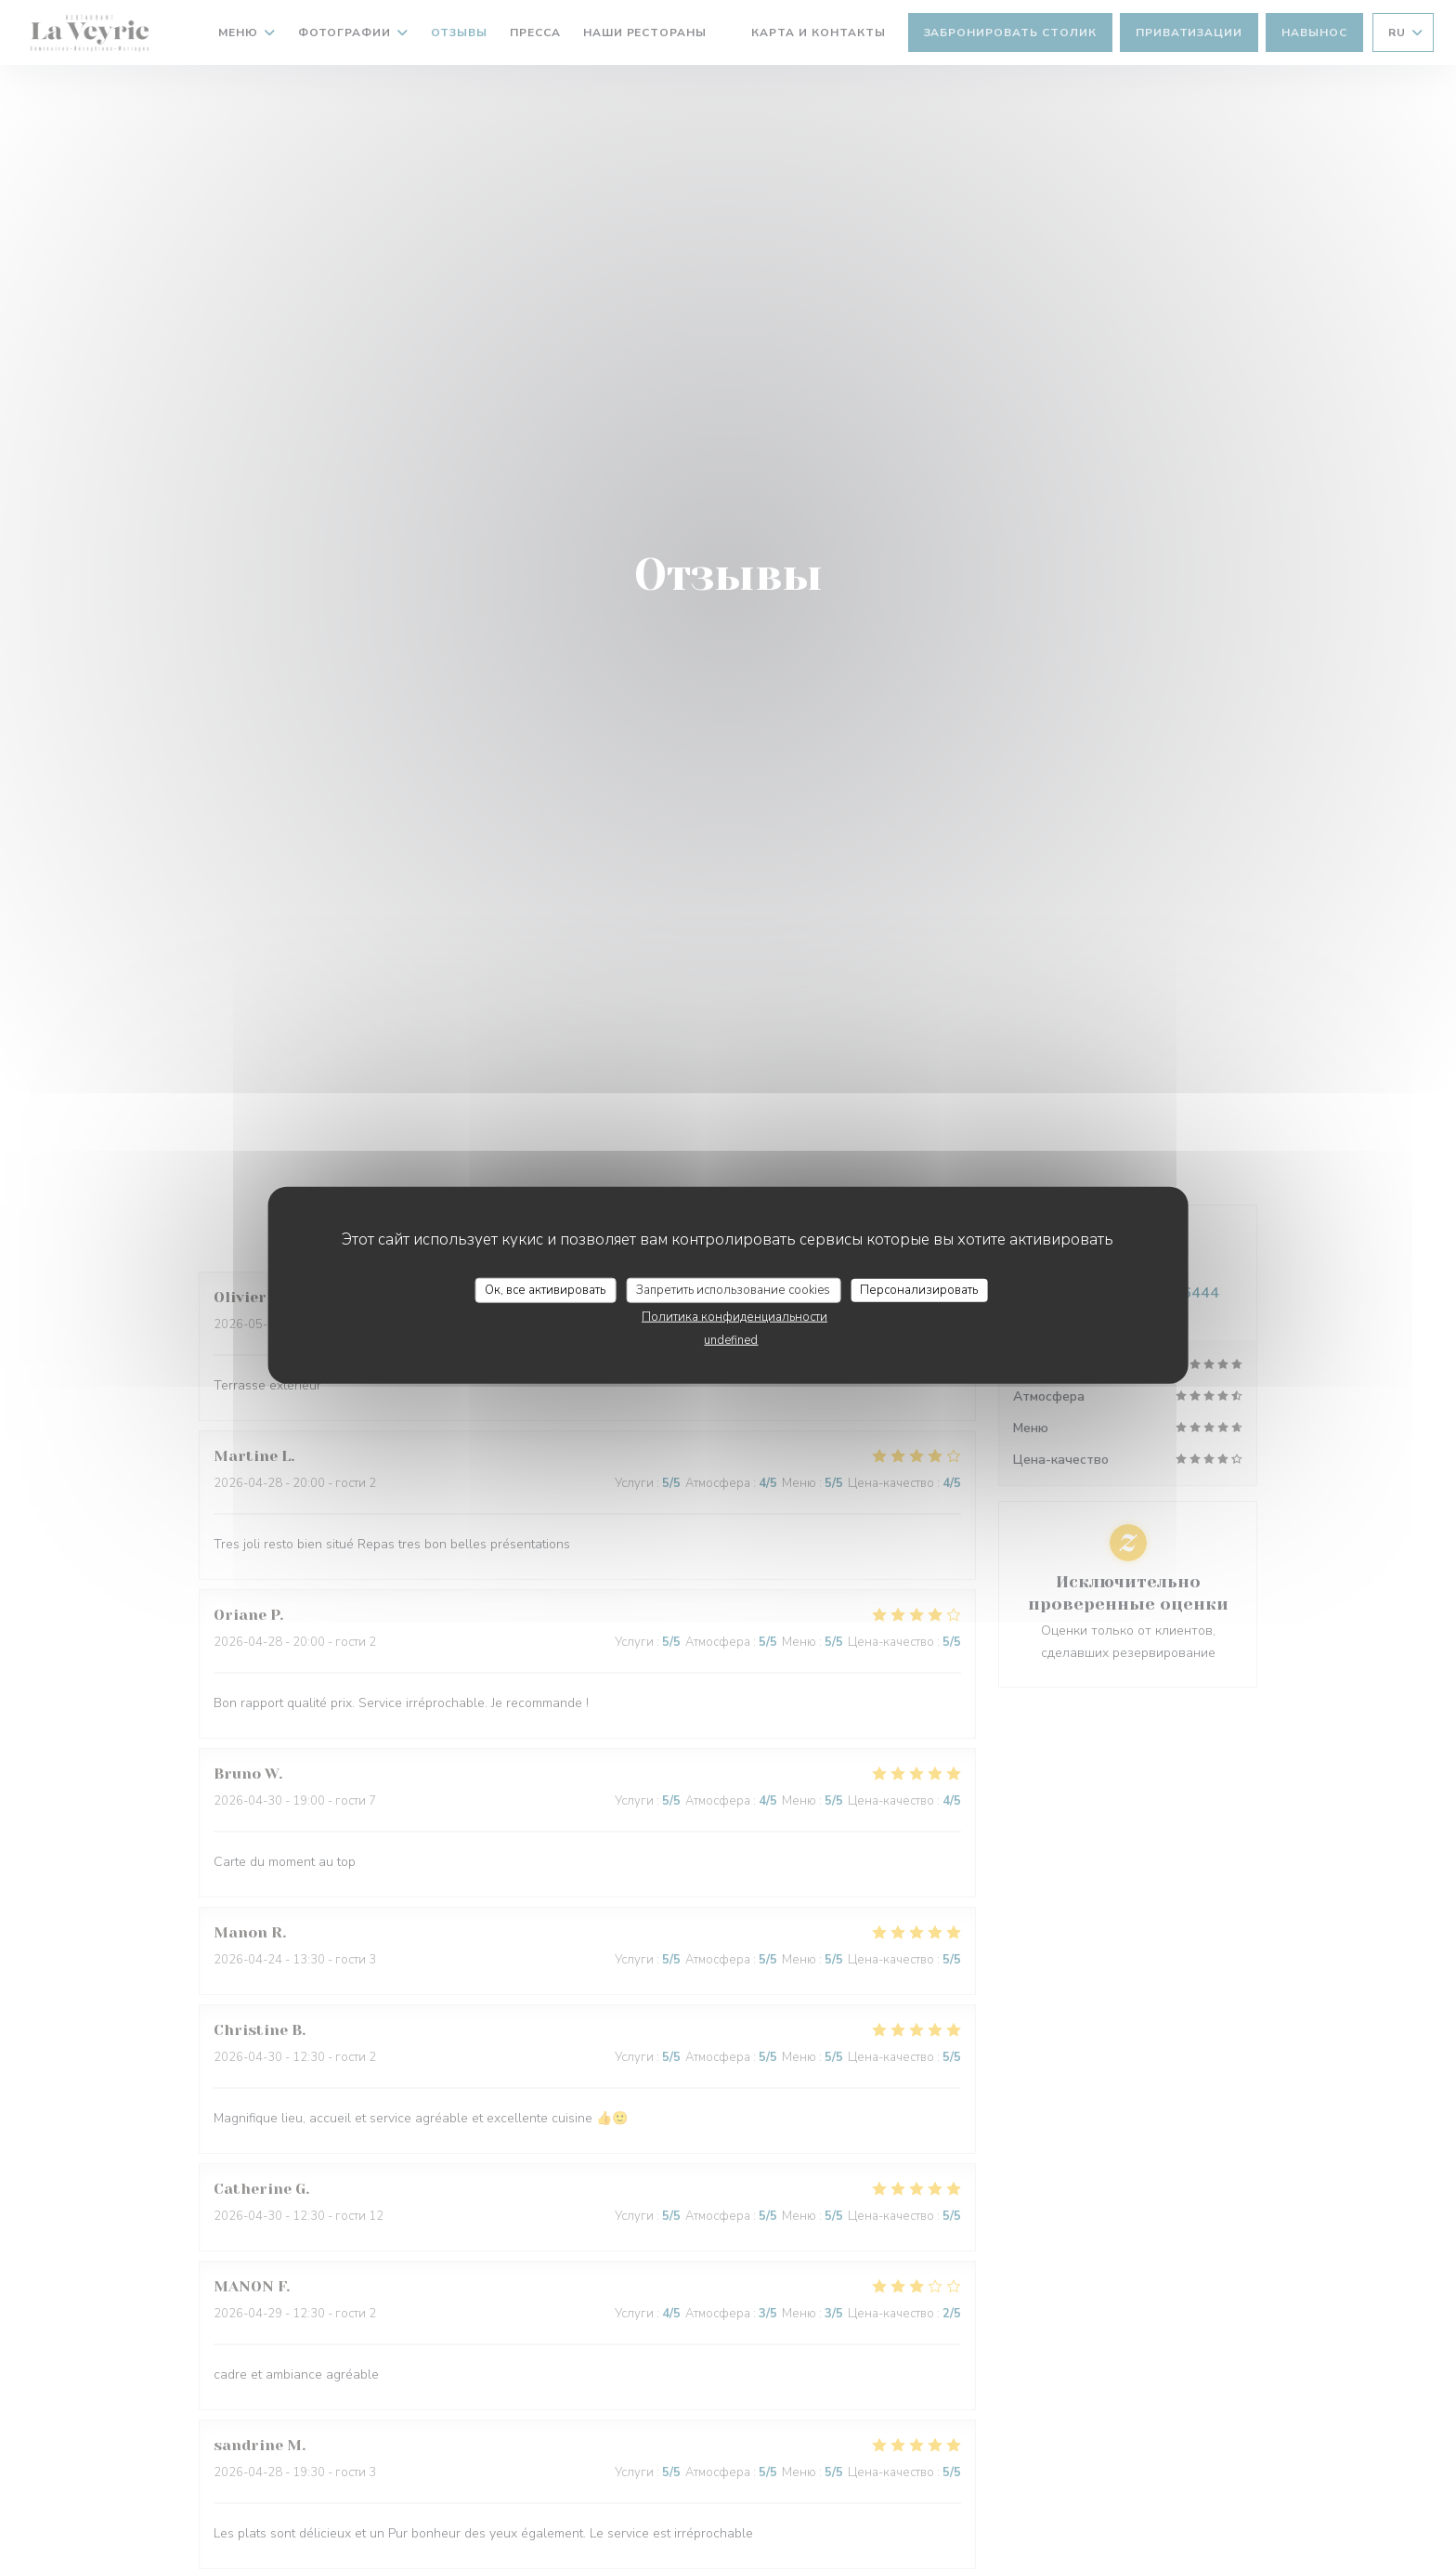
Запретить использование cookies (733, 1289)
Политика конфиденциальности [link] (734, 1317)
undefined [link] (731, 1340)
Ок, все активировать (545, 1289)
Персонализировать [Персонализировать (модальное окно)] (919, 1289)
